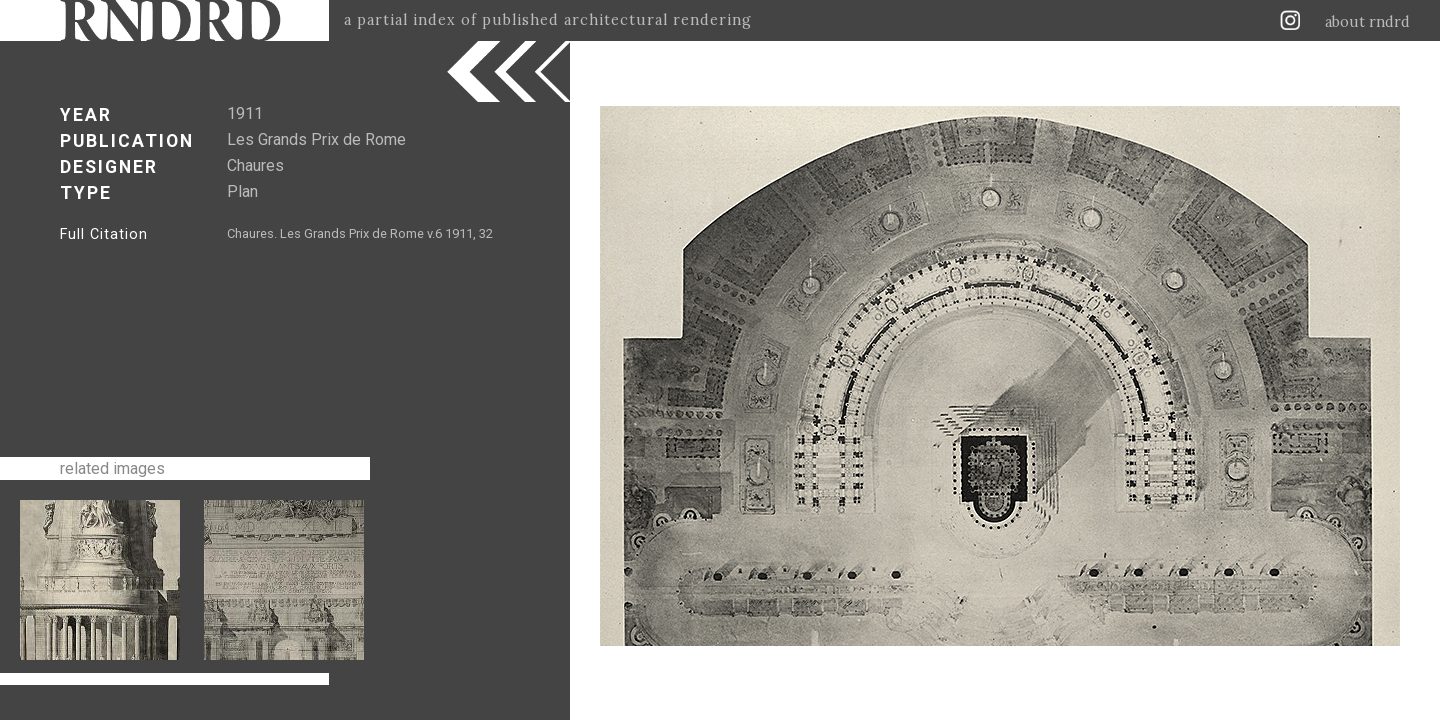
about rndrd (1367, 22)
